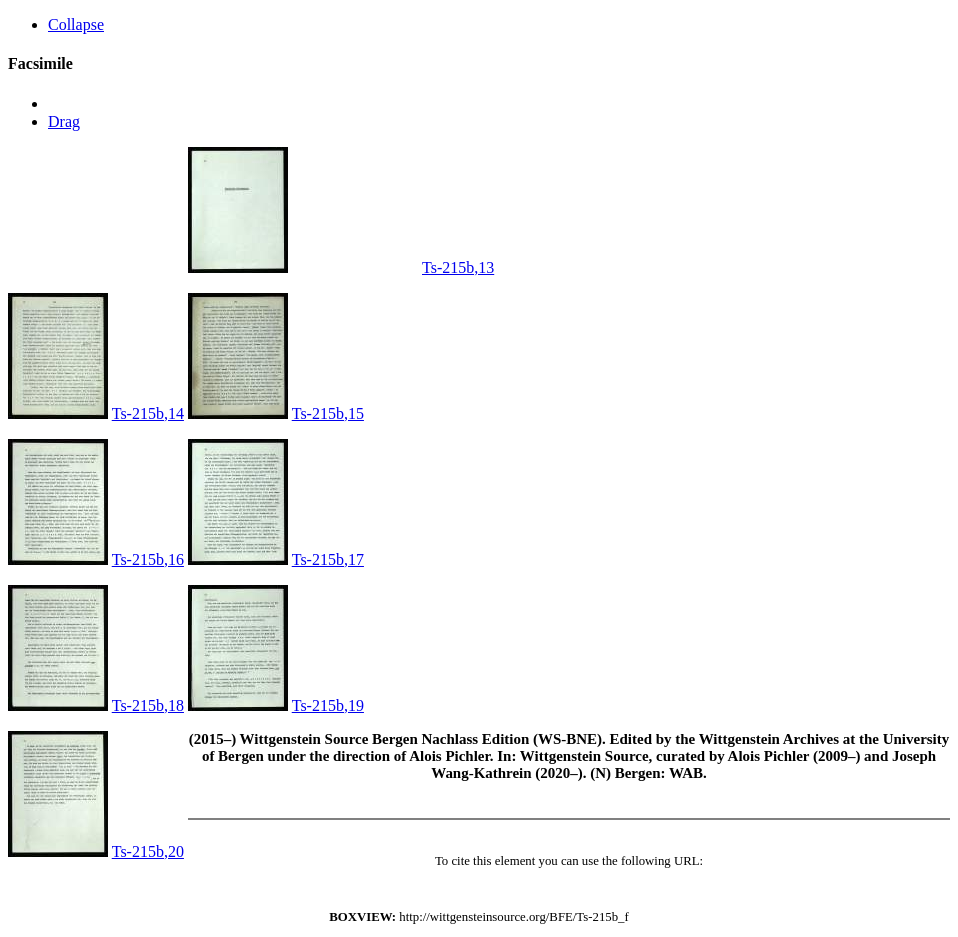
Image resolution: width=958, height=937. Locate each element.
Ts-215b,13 (458, 267)
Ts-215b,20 (148, 851)
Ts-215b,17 (328, 559)
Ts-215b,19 (328, 705)
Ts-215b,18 (148, 705)
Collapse (76, 24)
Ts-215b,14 (148, 413)
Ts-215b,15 (328, 413)
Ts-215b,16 (148, 559)
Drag (64, 121)
